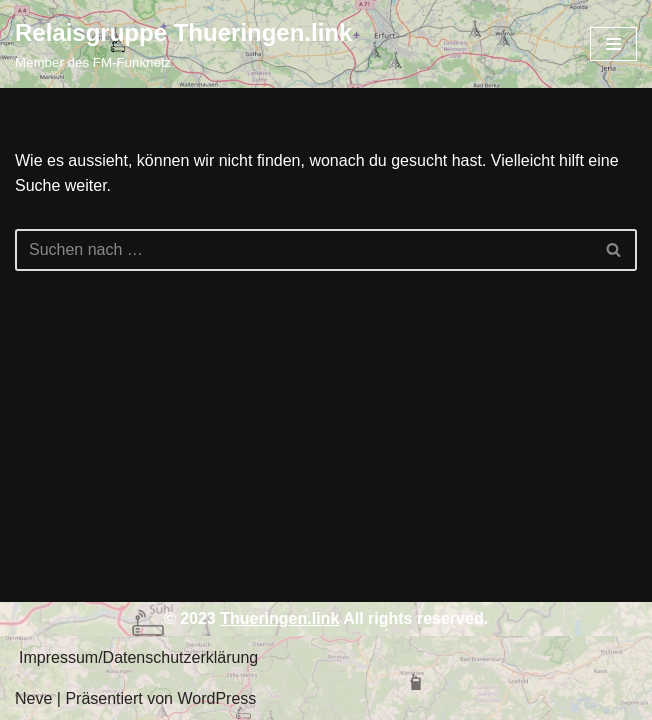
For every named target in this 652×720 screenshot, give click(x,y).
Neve (33, 698)
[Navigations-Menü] (613, 44)
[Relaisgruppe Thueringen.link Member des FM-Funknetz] (183, 44)
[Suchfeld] (303, 250)
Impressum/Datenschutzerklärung (138, 657)
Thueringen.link (279, 618)
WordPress (216, 698)
